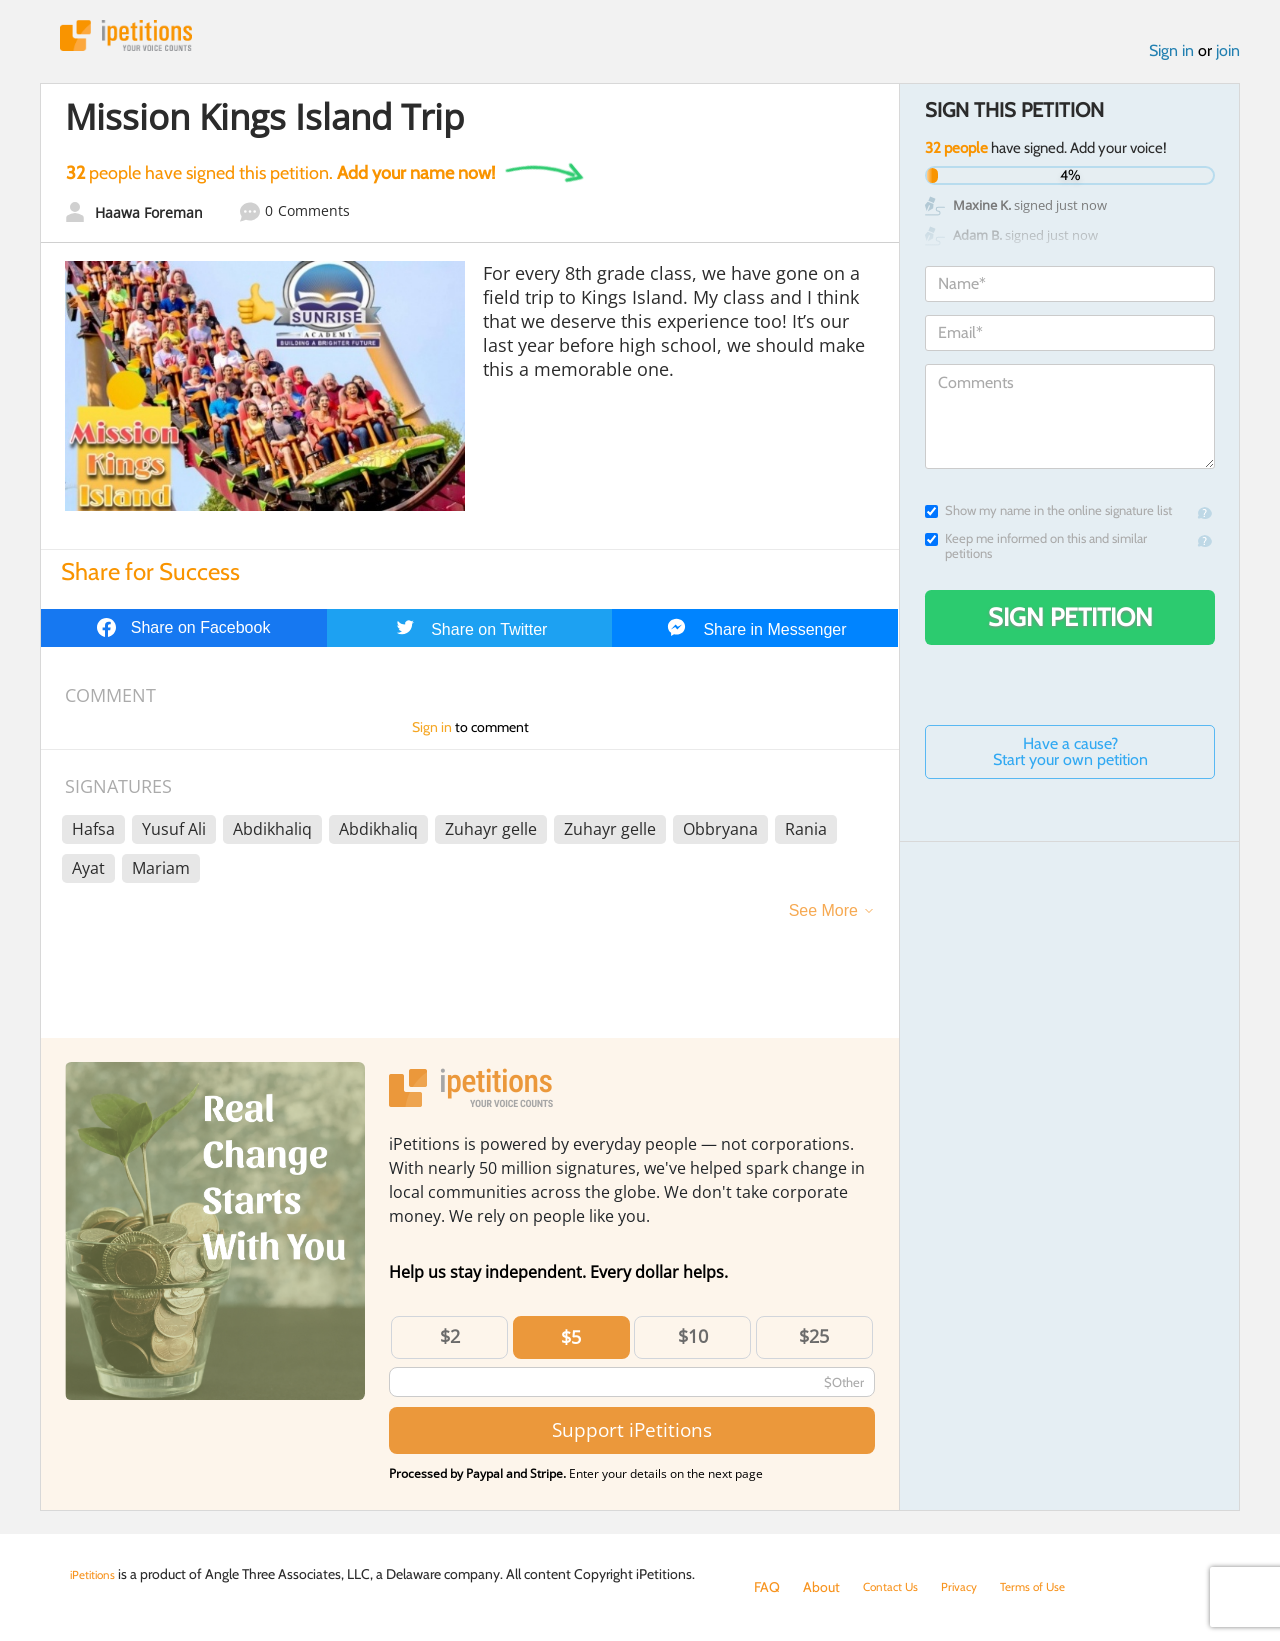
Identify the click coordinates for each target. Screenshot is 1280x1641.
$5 (571, 1344)
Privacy (974, 1587)
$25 (814, 1343)
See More (823, 917)
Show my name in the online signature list (1048, 518)
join (1228, 58)
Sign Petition (1070, 625)
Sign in (1171, 58)
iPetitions (143, 39)
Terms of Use (1056, 1587)
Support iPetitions (632, 1437)
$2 (450, 1343)
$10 (693, 1343)
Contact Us (896, 1587)
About (821, 1587)
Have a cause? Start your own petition (1070, 759)
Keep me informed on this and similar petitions (1036, 554)
